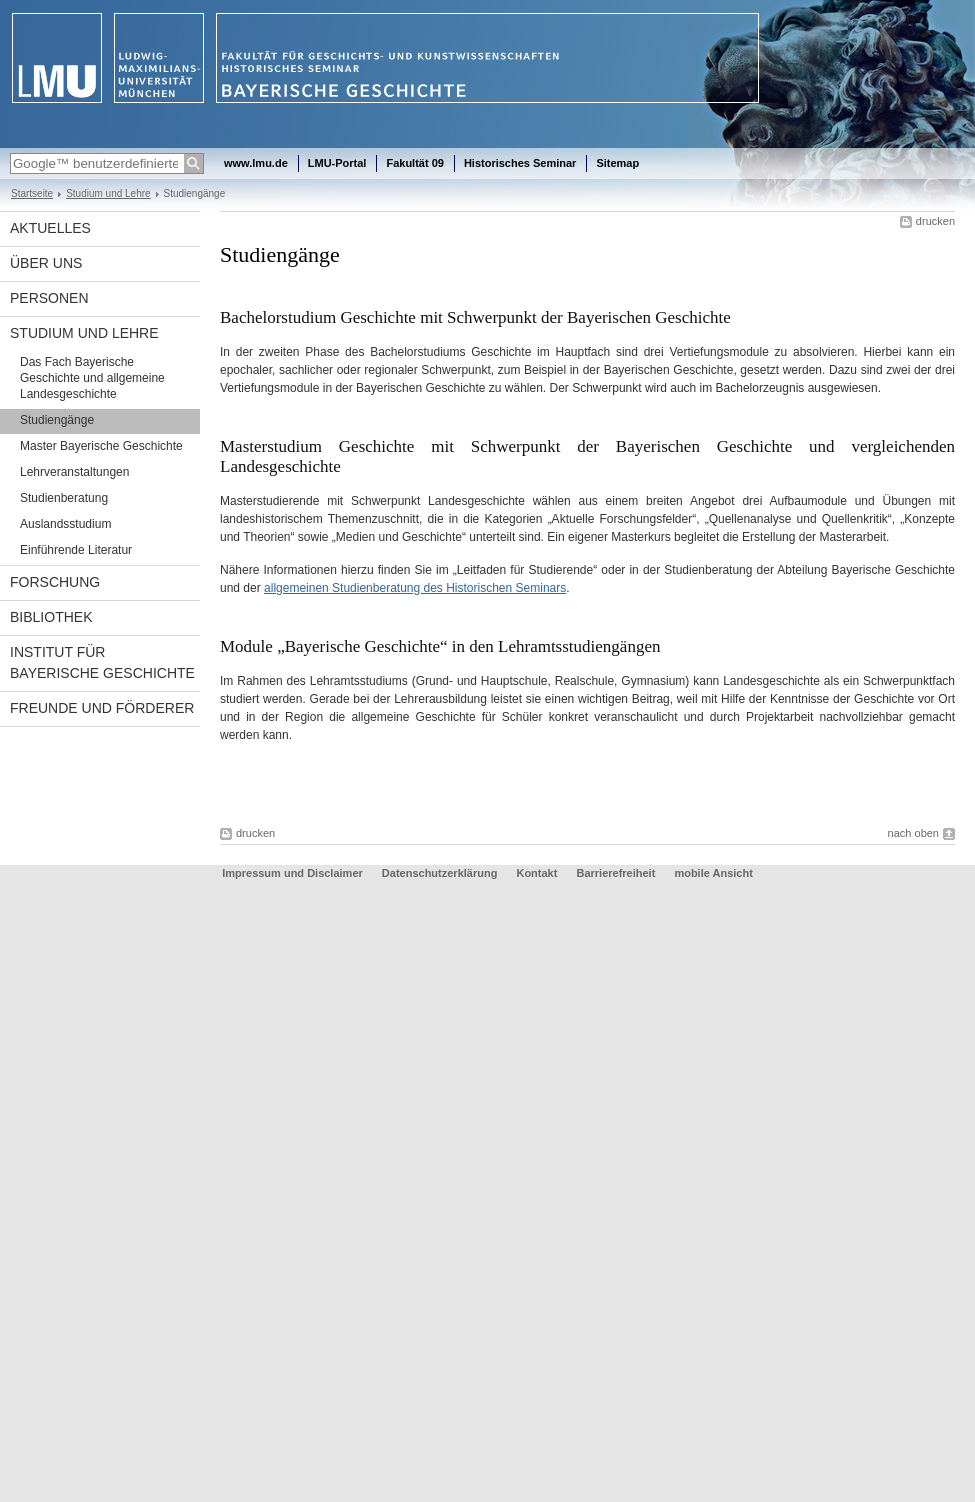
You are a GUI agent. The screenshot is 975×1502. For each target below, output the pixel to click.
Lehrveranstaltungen (74, 472)
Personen (49, 298)
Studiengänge (57, 420)
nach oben (913, 833)
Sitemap (617, 163)
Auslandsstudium (65, 524)
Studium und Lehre (108, 193)
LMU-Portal (337, 163)
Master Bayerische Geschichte (101, 446)
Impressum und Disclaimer (292, 873)
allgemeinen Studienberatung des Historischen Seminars (415, 588)
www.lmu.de (256, 163)
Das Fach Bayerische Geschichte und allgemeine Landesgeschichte (92, 378)
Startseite (32, 193)
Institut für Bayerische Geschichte (102, 662)
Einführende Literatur (76, 550)
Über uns (46, 263)
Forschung (55, 582)
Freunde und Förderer (102, 708)
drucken (935, 221)
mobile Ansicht (713, 873)
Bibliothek (51, 617)
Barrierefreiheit (617, 873)
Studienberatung (64, 498)
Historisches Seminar (520, 163)
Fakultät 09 (414, 163)
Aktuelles (50, 228)
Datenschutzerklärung (440, 873)
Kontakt (536, 873)
